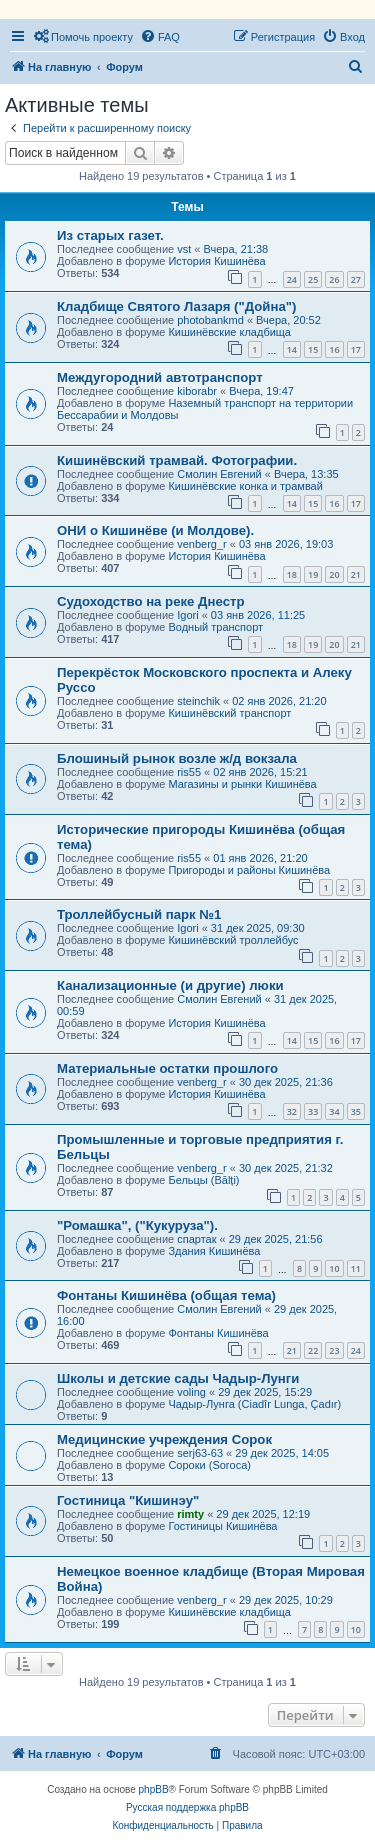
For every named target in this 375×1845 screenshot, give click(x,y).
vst (184, 249)
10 (334, 1268)
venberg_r (202, 544)
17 (356, 349)
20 (334, 574)
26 (334, 279)
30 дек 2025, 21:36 (286, 1082)
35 (356, 1111)
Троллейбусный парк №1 (139, 914)
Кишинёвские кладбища (229, 332)
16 (334, 349)
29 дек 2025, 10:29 (286, 1600)
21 (356, 574)
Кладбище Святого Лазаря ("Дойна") (176, 306)
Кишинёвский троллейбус (233, 940)
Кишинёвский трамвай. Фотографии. (177, 460)
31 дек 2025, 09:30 (258, 928)
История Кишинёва (216, 261)
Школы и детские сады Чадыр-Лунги (178, 1378)
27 (356, 279)
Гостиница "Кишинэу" (128, 1500)
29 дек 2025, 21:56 (276, 1239)
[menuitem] (83, 37)
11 (356, 1268)
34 (334, 1111)
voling (191, 1392)
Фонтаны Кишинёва (218, 1333)
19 (313, 574)
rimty (190, 1514)
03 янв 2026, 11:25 (258, 615)
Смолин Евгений (219, 474)
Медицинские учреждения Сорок (164, 1439)
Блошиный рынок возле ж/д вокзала (177, 758)
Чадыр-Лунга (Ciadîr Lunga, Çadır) (254, 1404)
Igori (187, 615)
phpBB (154, 1789)
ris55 (189, 772)
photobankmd (210, 320)
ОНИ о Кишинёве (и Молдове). (155, 530)
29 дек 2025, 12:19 (263, 1514)
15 (313, 349)
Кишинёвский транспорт (229, 713)
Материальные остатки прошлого (167, 1068)
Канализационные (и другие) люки (170, 985)
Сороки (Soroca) (209, 1465)
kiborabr (197, 391)
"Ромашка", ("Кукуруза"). (137, 1225)
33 (313, 1111)
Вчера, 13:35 (306, 474)
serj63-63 (200, 1453)
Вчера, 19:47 (261, 391)
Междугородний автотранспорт (160, 377)
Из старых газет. (110, 235)
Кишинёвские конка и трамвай (245, 486)
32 (292, 1111)
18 (292, 574)
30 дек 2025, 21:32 (286, 1168)
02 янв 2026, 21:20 (279, 701)
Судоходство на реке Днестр (150, 601)
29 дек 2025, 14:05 (282, 1453)
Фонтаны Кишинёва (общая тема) (166, 1295)
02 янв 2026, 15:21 (260, 772)
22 (313, 1350)
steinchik (198, 701)
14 (292, 349)
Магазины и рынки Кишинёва (242, 784)
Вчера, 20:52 (288, 320)
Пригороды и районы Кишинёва (249, 870)
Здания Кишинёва (214, 1251)
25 (313, 279)
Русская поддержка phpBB (187, 1807)
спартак (196, 1239)
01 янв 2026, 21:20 (260, 858)
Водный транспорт (215, 627)
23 (334, 1350)
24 (292, 279)
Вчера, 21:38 (236, 249)
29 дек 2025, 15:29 (265, 1392)
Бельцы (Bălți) (203, 1180)
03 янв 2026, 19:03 (286, 544)
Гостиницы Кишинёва (222, 1526)
